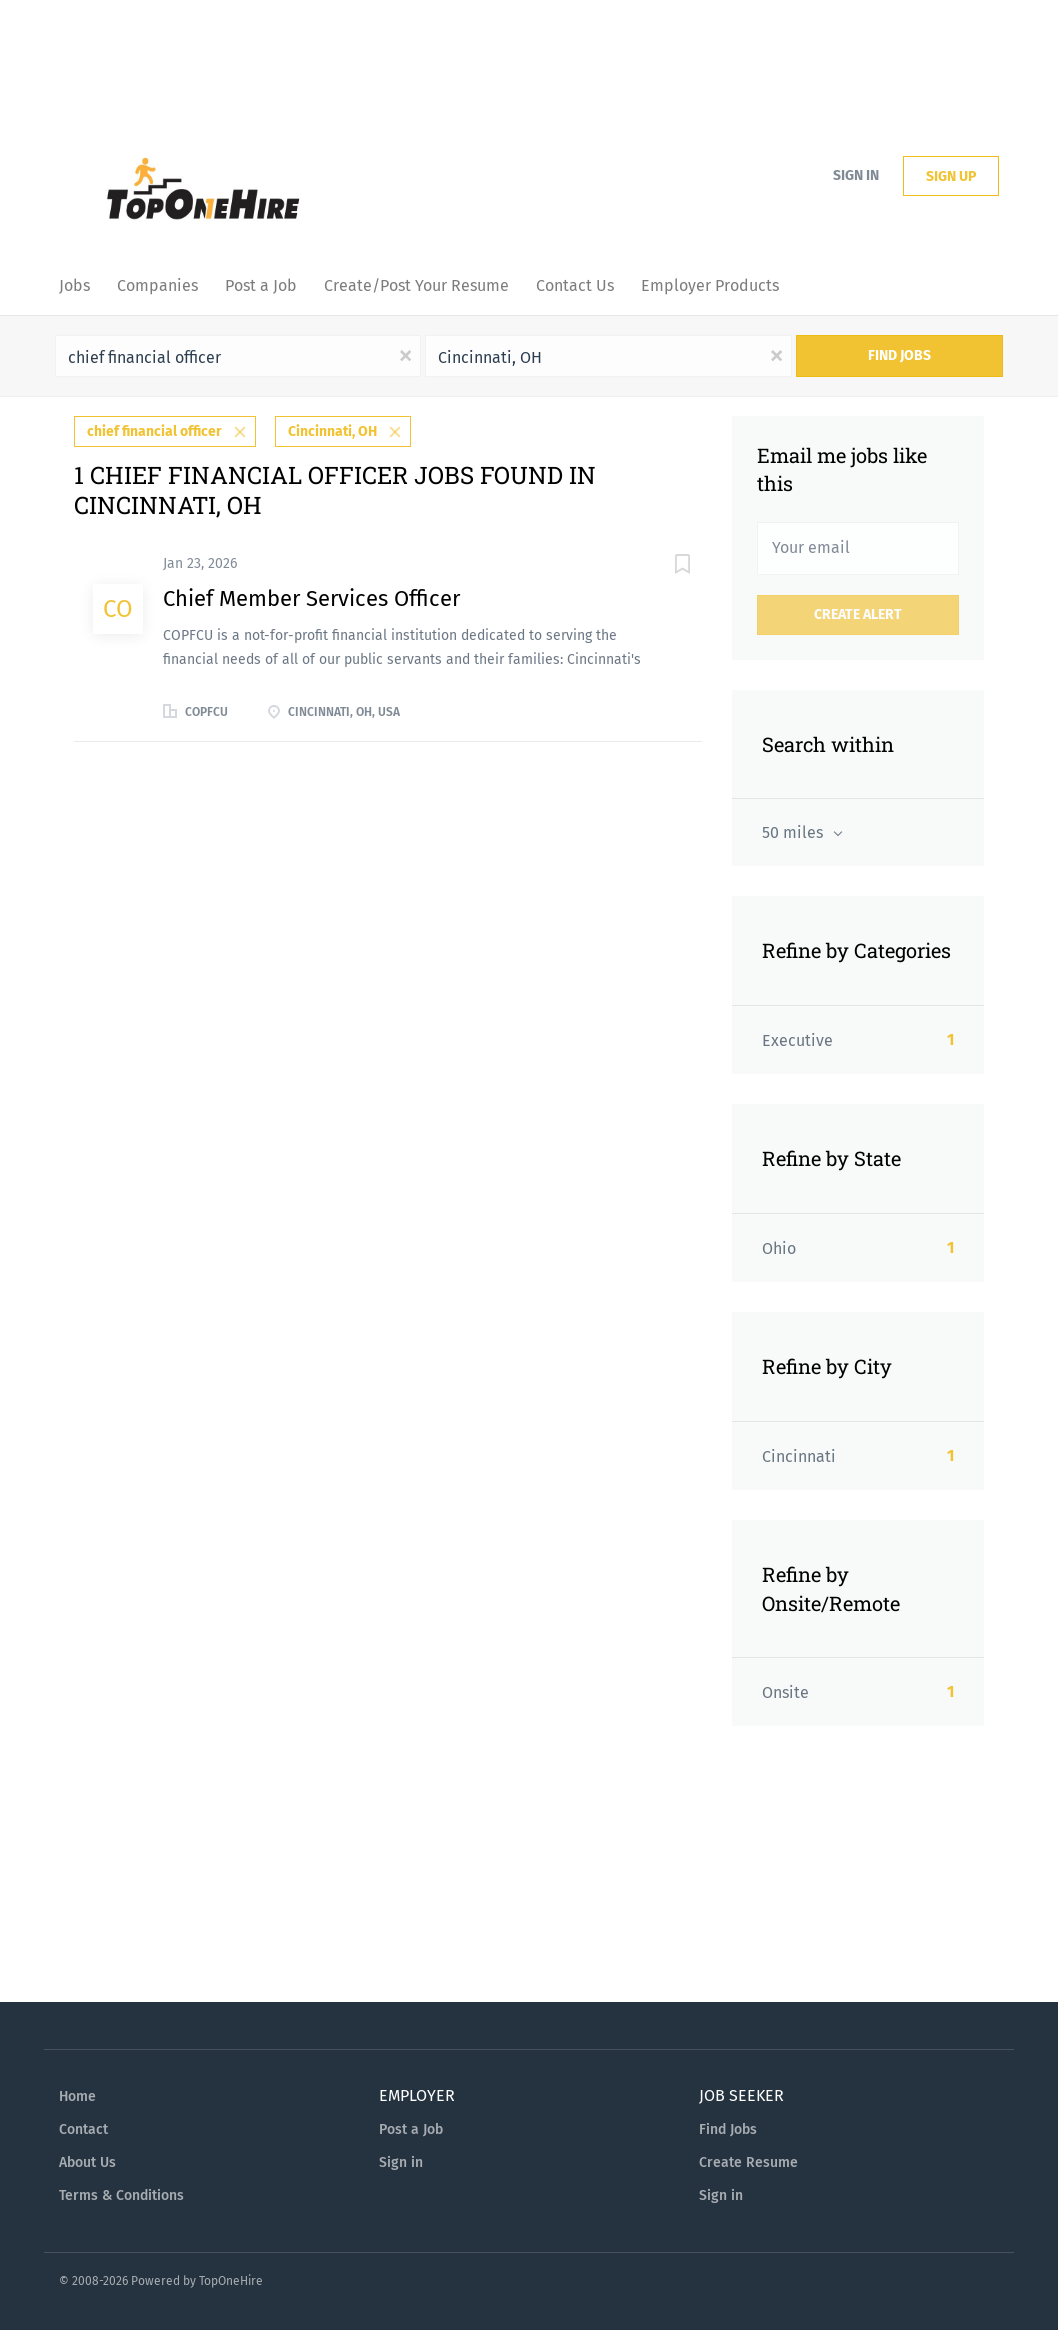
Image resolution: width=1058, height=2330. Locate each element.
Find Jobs (899, 355)
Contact (83, 2129)
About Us (87, 2162)
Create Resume (748, 2162)
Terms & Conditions (121, 2195)
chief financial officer (154, 431)
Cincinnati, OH (332, 431)
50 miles (794, 832)
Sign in (856, 175)
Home (77, 2096)
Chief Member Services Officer (311, 598)
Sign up (951, 176)
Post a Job (411, 2129)
